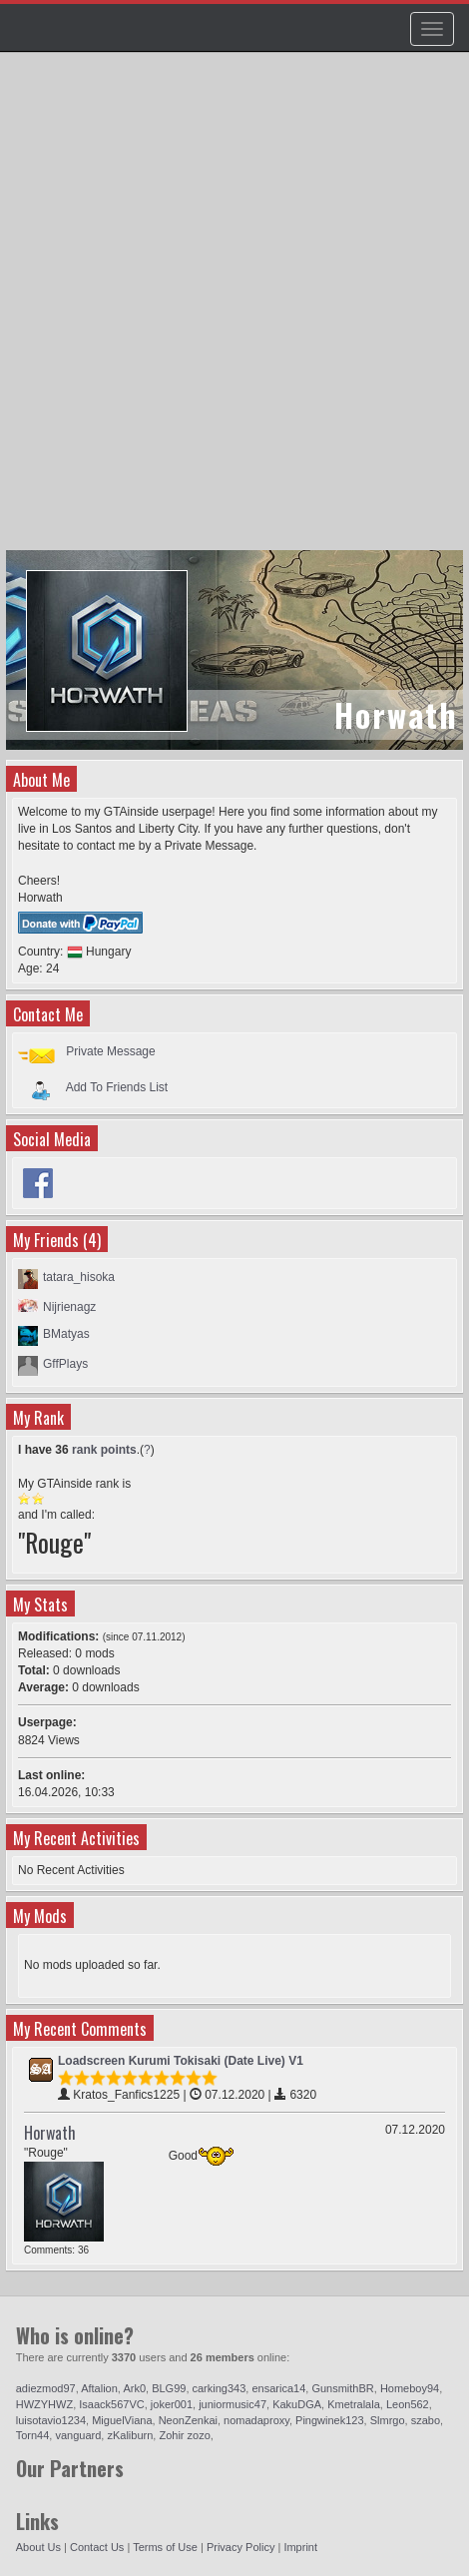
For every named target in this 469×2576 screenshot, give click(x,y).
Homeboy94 (409, 2388)
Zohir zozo (184, 2435)
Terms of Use (165, 2547)
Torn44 (33, 2435)
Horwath (50, 2133)
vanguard (78, 2435)
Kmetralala (353, 2404)
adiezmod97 (46, 2388)
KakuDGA (296, 2404)
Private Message (110, 1051)
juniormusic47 (232, 2404)
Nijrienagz (69, 1307)
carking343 (219, 2388)
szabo (425, 2420)
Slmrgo (387, 2420)
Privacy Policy (240, 2547)
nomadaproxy (256, 2420)
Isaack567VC (111, 2404)
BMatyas (66, 1334)
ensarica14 (278, 2388)
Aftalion (99, 2388)
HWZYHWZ (44, 2404)
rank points (104, 1450)
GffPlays (65, 1364)
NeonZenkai (188, 2420)
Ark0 (134, 2388)
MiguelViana (122, 2420)
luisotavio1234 (51, 2420)
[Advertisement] (234, 310)
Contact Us (97, 2547)
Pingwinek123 (329, 2420)
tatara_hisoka (79, 1277)
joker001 (172, 2404)
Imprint (300, 2547)
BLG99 (169, 2388)
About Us (38, 2547)
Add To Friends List (117, 1086)
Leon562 (407, 2404)
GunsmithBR (342, 2388)
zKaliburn (130, 2435)
